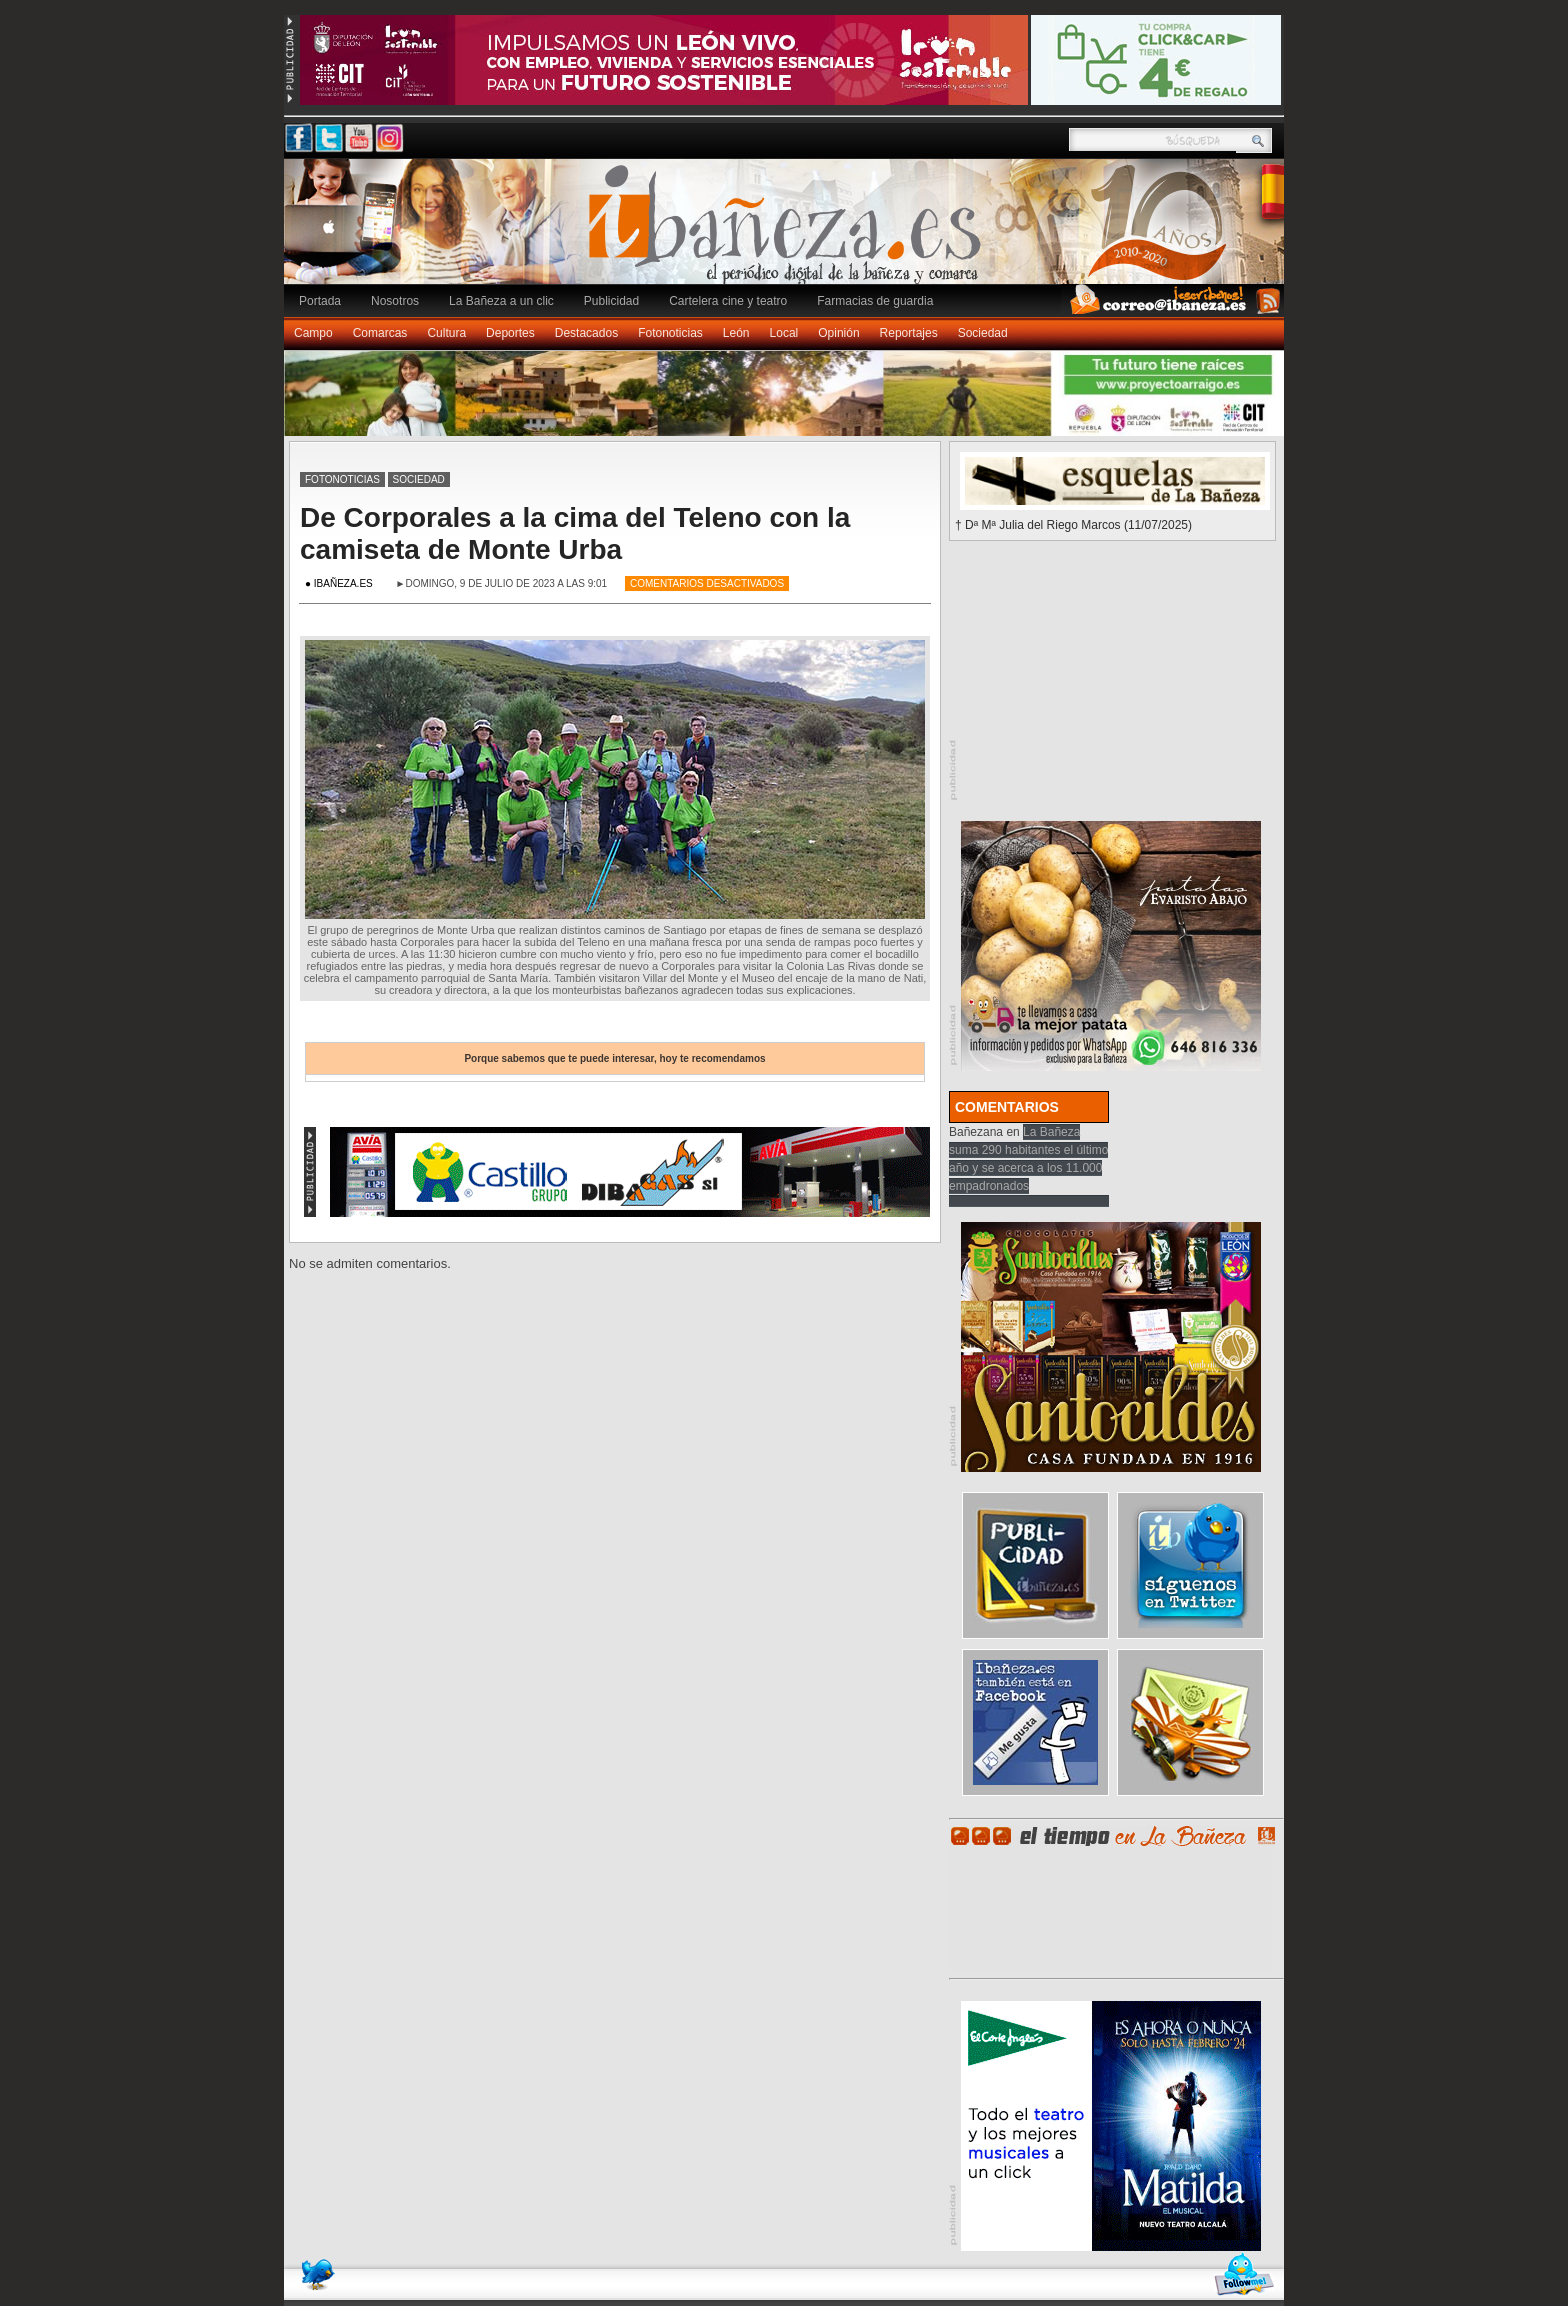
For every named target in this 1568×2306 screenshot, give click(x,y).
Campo (313, 333)
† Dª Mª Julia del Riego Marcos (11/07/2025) (1073, 525)
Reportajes (909, 333)
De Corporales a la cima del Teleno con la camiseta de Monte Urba (575, 533)
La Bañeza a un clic (501, 301)
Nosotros (395, 301)
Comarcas (380, 333)
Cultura (446, 333)
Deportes (510, 333)
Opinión (838, 333)
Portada (320, 301)
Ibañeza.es (789, 232)
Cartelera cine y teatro (728, 301)
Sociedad (983, 333)
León (736, 333)
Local (784, 333)
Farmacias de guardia (875, 301)
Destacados (586, 333)
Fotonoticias (670, 333)
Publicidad (611, 301)
